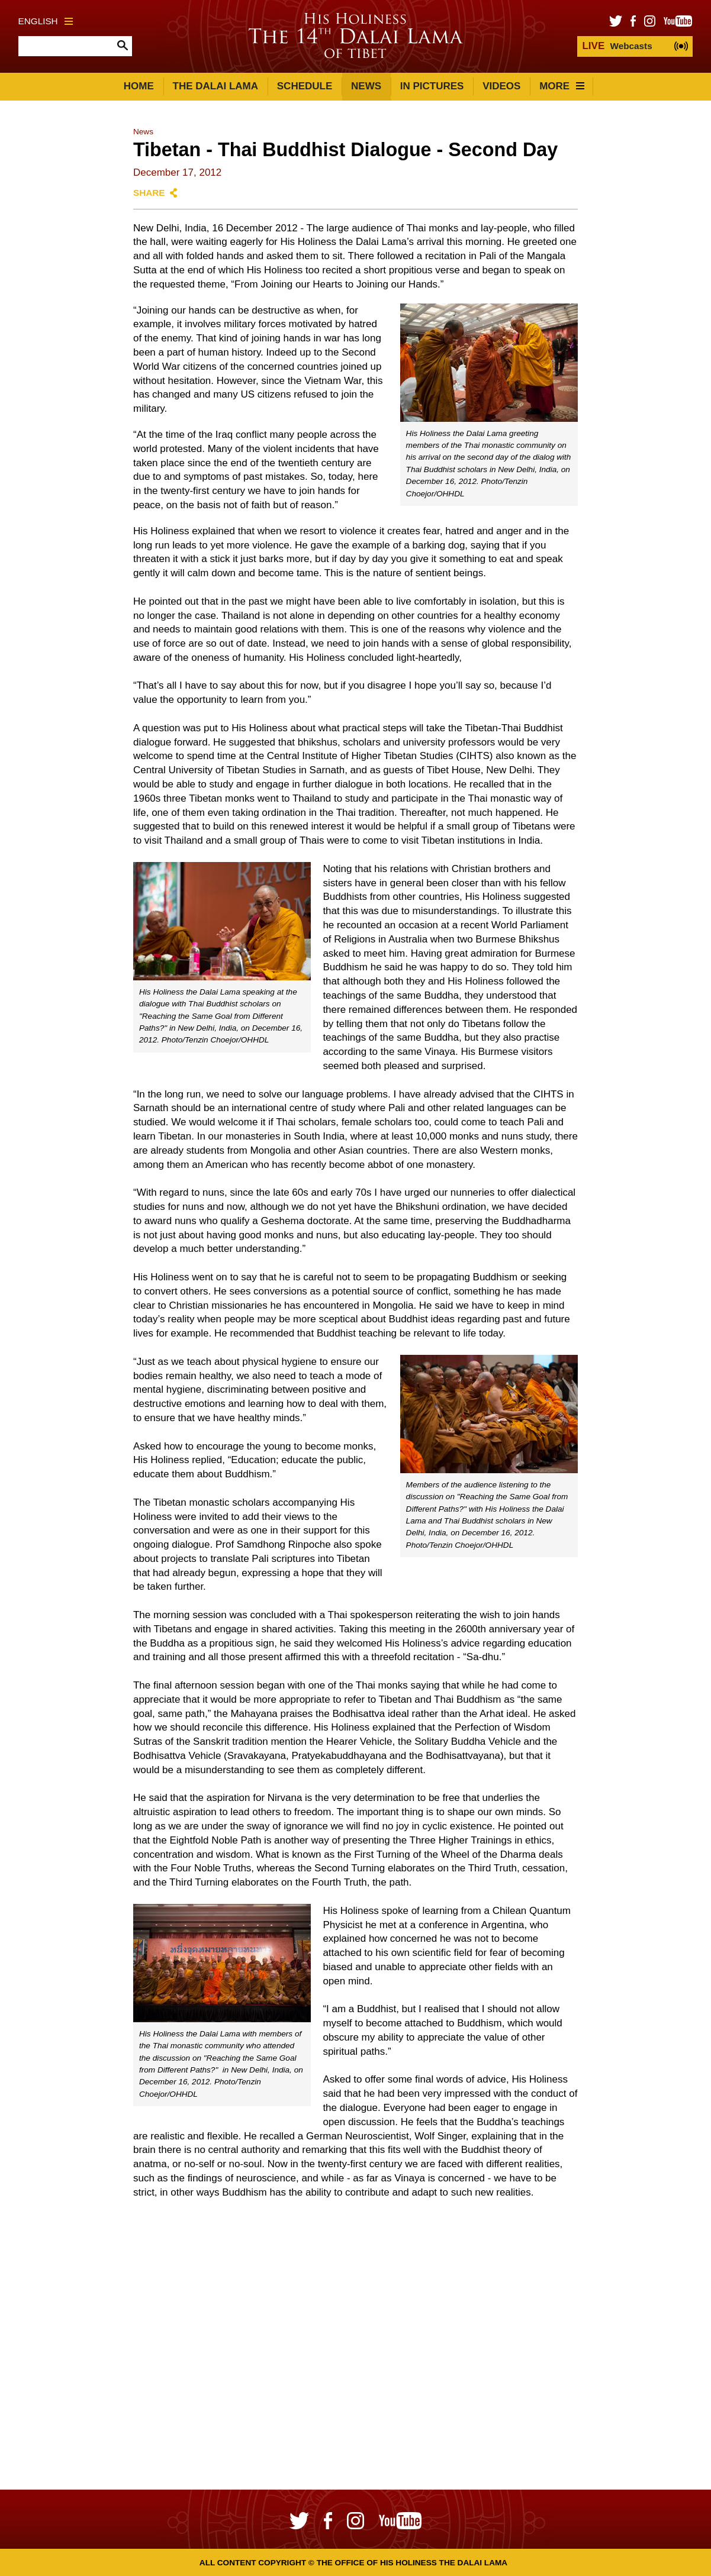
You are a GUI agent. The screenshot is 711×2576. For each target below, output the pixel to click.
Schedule (305, 86)
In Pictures (432, 86)
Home (139, 86)
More (561, 86)
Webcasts (617, 45)
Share (149, 193)
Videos (501, 86)
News (366, 86)
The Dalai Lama (215, 86)
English (45, 21)
